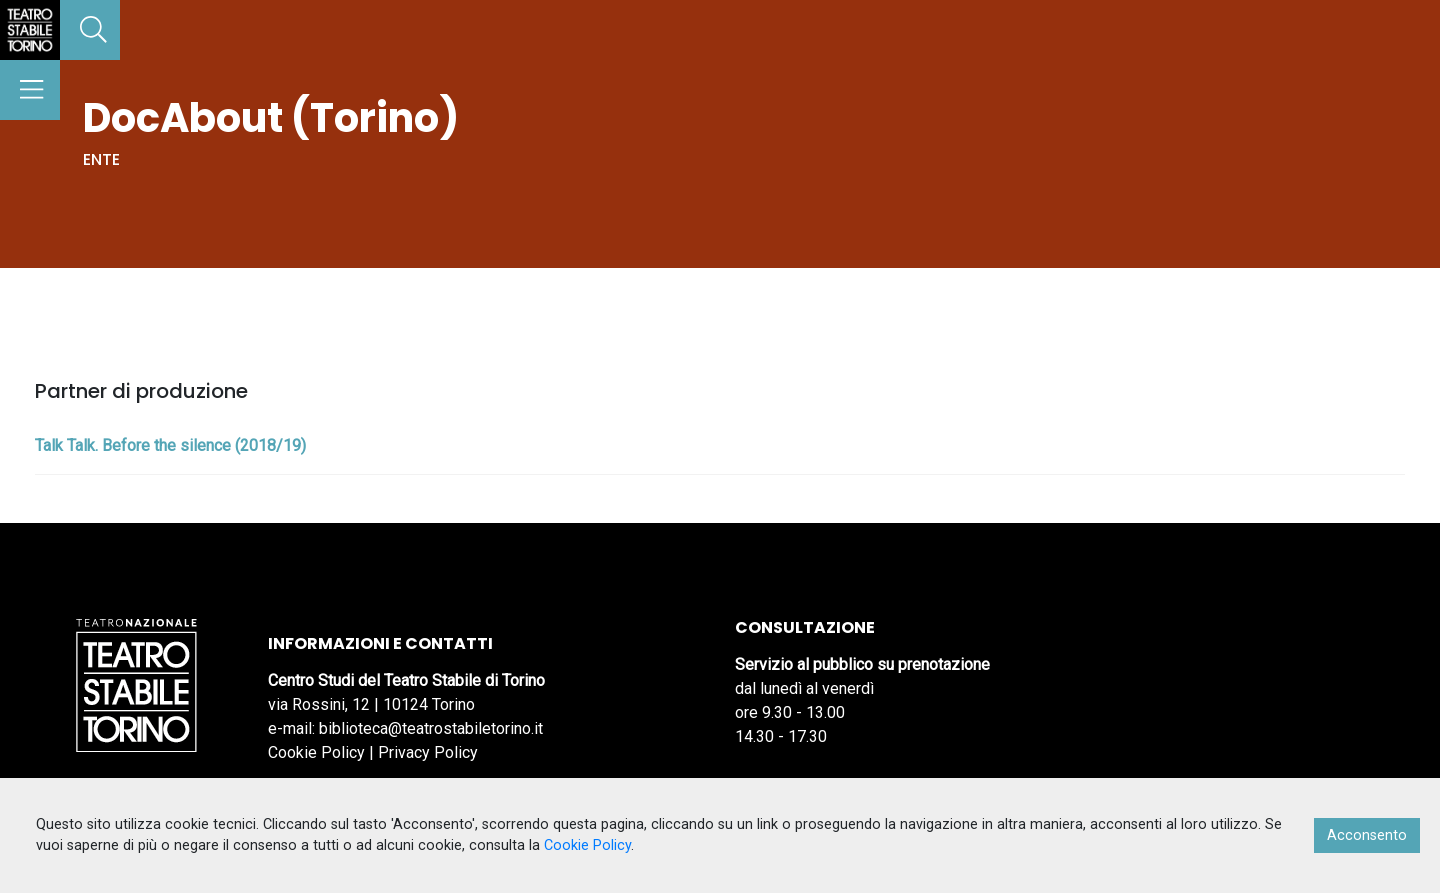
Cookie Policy (316, 752)
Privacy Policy (428, 752)
